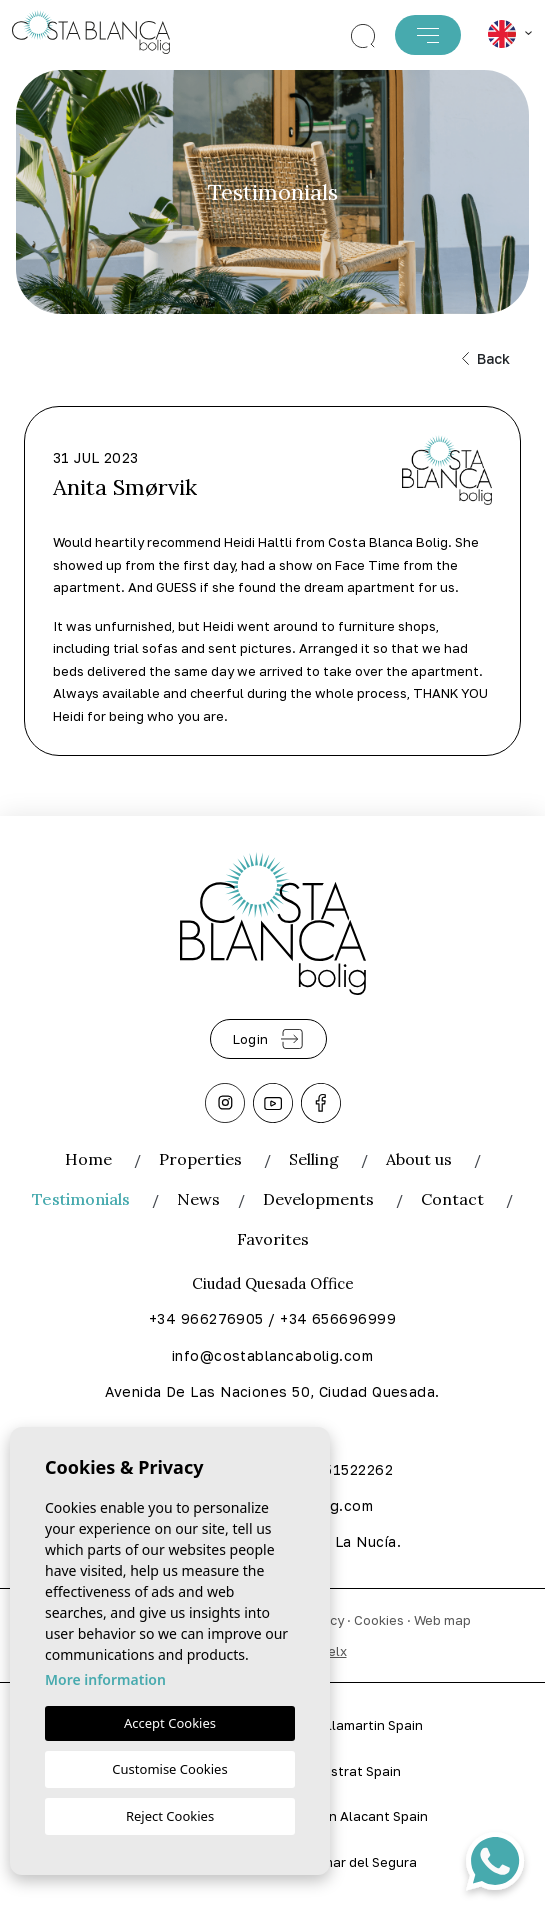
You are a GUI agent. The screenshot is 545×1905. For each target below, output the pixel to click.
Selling (314, 1159)
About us (419, 1159)
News (198, 1199)
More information (105, 1679)
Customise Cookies (169, 1769)
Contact (452, 1199)
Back (486, 358)
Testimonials (81, 1199)
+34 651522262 (338, 1469)
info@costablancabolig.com (272, 1355)
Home (88, 1159)
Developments (318, 1199)
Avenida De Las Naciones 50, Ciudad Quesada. (272, 1391)
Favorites (273, 1239)
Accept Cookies (170, 1723)
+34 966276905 (206, 1318)
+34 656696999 (338, 1318)
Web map (442, 1620)
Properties (200, 1159)
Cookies (379, 1620)
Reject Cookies (170, 1816)
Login (269, 1039)
